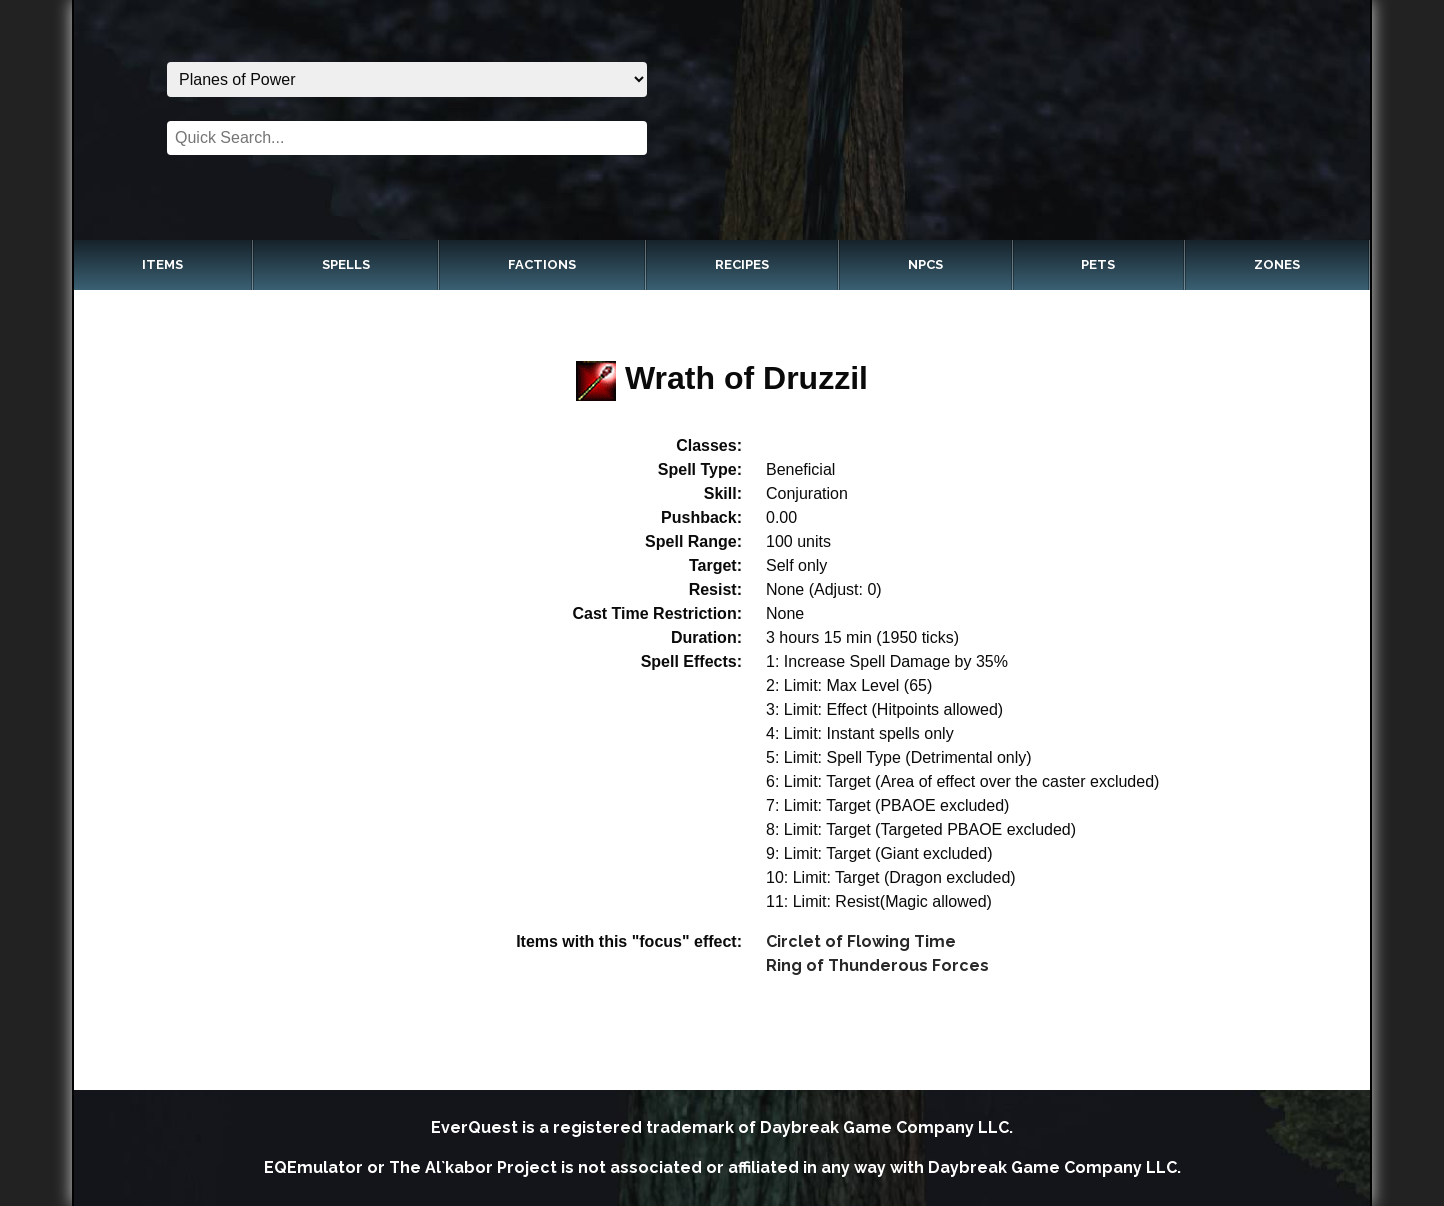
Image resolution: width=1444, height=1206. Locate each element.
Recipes (742, 264)
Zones (1277, 264)
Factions (542, 264)
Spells (346, 264)
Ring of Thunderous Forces (877, 965)
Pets (1098, 264)
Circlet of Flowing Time (861, 941)
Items (162, 264)
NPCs (925, 264)
